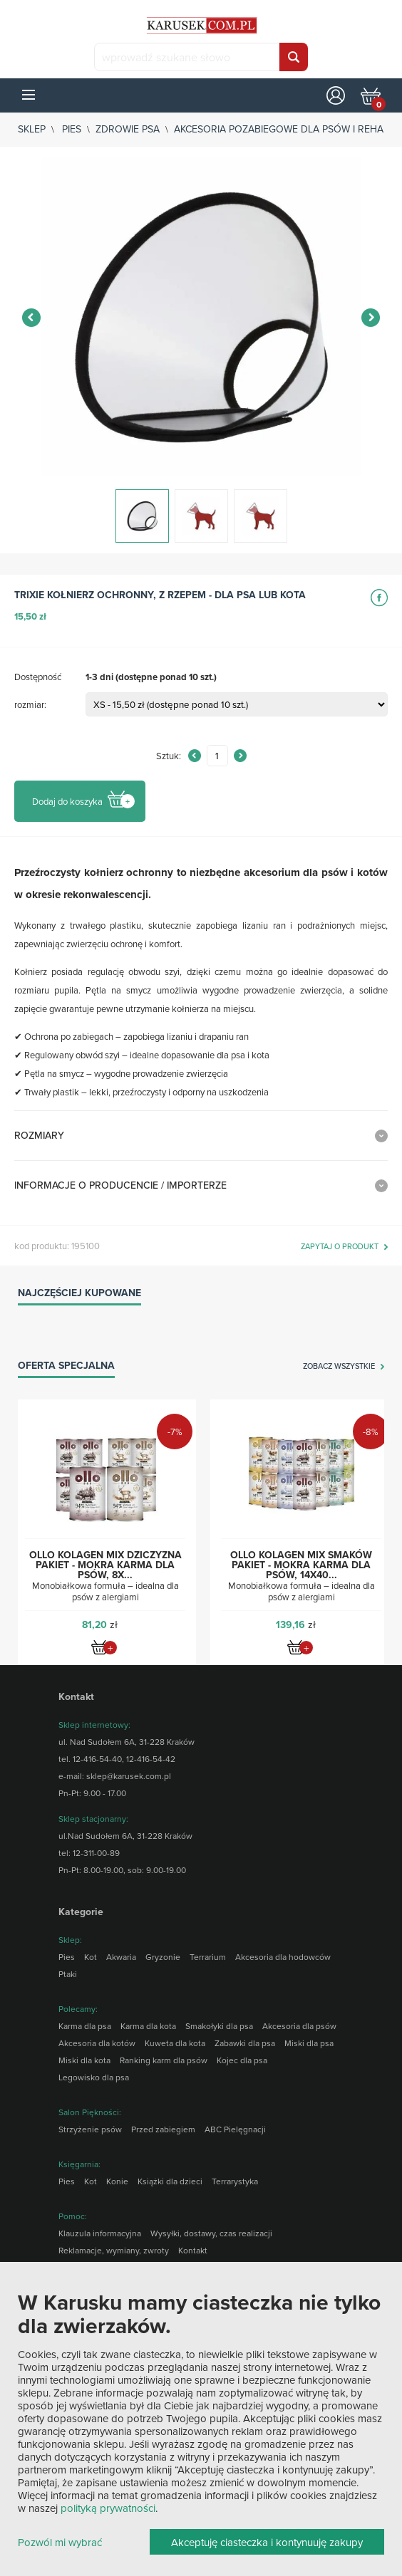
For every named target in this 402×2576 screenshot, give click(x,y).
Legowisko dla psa (93, 2077)
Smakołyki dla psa (219, 2026)
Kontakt (192, 2250)
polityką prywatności (108, 2508)
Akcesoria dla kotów (96, 2043)
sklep (32, 129)
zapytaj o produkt (339, 1247)
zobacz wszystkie (339, 1367)
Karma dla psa (84, 2026)
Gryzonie (162, 1957)
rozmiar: (30, 704)
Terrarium (208, 1957)
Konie (117, 2181)
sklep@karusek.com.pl (128, 1776)
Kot (90, 1957)
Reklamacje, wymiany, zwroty (113, 2250)
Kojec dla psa (242, 2060)
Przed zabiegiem (163, 2129)
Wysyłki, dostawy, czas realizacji (211, 2233)
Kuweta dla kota (175, 2043)
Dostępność (37, 676)
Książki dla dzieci (170, 2181)
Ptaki (67, 1974)
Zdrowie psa (128, 129)
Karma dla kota (148, 2026)
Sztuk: (168, 755)
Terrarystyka (235, 2181)
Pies (71, 129)
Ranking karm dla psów (163, 2060)
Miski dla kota (84, 2060)
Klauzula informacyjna (99, 2233)
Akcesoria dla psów (299, 2026)
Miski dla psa (309, 2043)
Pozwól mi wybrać (60, 2543)
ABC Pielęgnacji (235, 2129)
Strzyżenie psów (90, 2129)
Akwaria (121, 1957)
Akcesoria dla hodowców (283, 1957)
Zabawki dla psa (245, 2043)
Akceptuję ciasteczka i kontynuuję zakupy (267, 2542)
